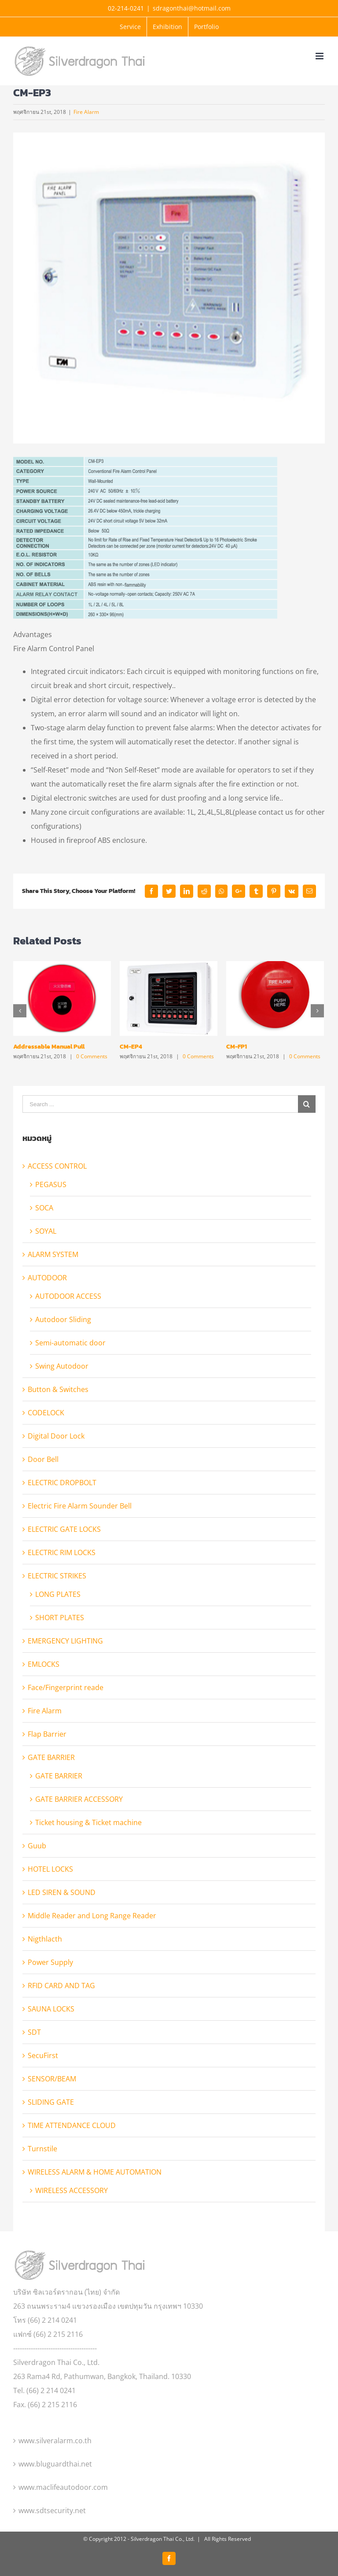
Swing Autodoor (61, 1366)
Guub (37, 1846)
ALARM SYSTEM (53, 1254)
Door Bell (43, 1459)
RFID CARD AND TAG (61, 1985)
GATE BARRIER (51, 1757)
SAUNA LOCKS (51, 2009)
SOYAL (45, 1231)
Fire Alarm (86, 112)
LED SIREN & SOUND (62, 1892)
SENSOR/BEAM (52, 2079)
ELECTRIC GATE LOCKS (64, 1529)
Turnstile (42, 2148)
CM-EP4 (131, 1046)
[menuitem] (130, 26)
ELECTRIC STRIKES (57, 1576)
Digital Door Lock (56, 1436)
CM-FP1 (236, 1046)
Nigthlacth (45, 1939)
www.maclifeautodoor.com (63, 2487)
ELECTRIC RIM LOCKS (62, 1552)
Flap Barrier (47, 1734)
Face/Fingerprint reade (65, 1687)
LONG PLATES (58, 1594)
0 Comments (91, 1056)
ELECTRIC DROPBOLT (62, 1482)
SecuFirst (43, 2055)
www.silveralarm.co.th (55, 2440)
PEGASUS (50, 1184)
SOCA (44, 1208)
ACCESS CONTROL (57, 1166)
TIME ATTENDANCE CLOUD (72, 2125)
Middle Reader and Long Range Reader (92, 1915)
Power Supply (50, 1962)
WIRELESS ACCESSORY (71, 2190)
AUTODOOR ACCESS (68, 1296)
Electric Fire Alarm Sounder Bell (80, 1506)
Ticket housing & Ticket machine (88, 1822)
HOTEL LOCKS (50, 1869)
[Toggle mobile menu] (320, 56)
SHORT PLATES (59, 1617)
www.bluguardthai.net (55, 2464)
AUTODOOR (47, 1278)
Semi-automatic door (70, 1343)
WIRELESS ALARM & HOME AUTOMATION (95, 2172)
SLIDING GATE (51, 2102)
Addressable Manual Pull (48, 1046)
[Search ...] (160, 1104)
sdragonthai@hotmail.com (192, 8)
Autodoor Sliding (63, 1319)
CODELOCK (46, 1412)
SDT (34, 2032)
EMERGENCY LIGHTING (65, 1641)
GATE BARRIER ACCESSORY (79, 1799)
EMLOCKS (43, 1664)
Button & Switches (58, 1389)
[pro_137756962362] (169, 288)
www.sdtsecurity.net (52, 2510)
